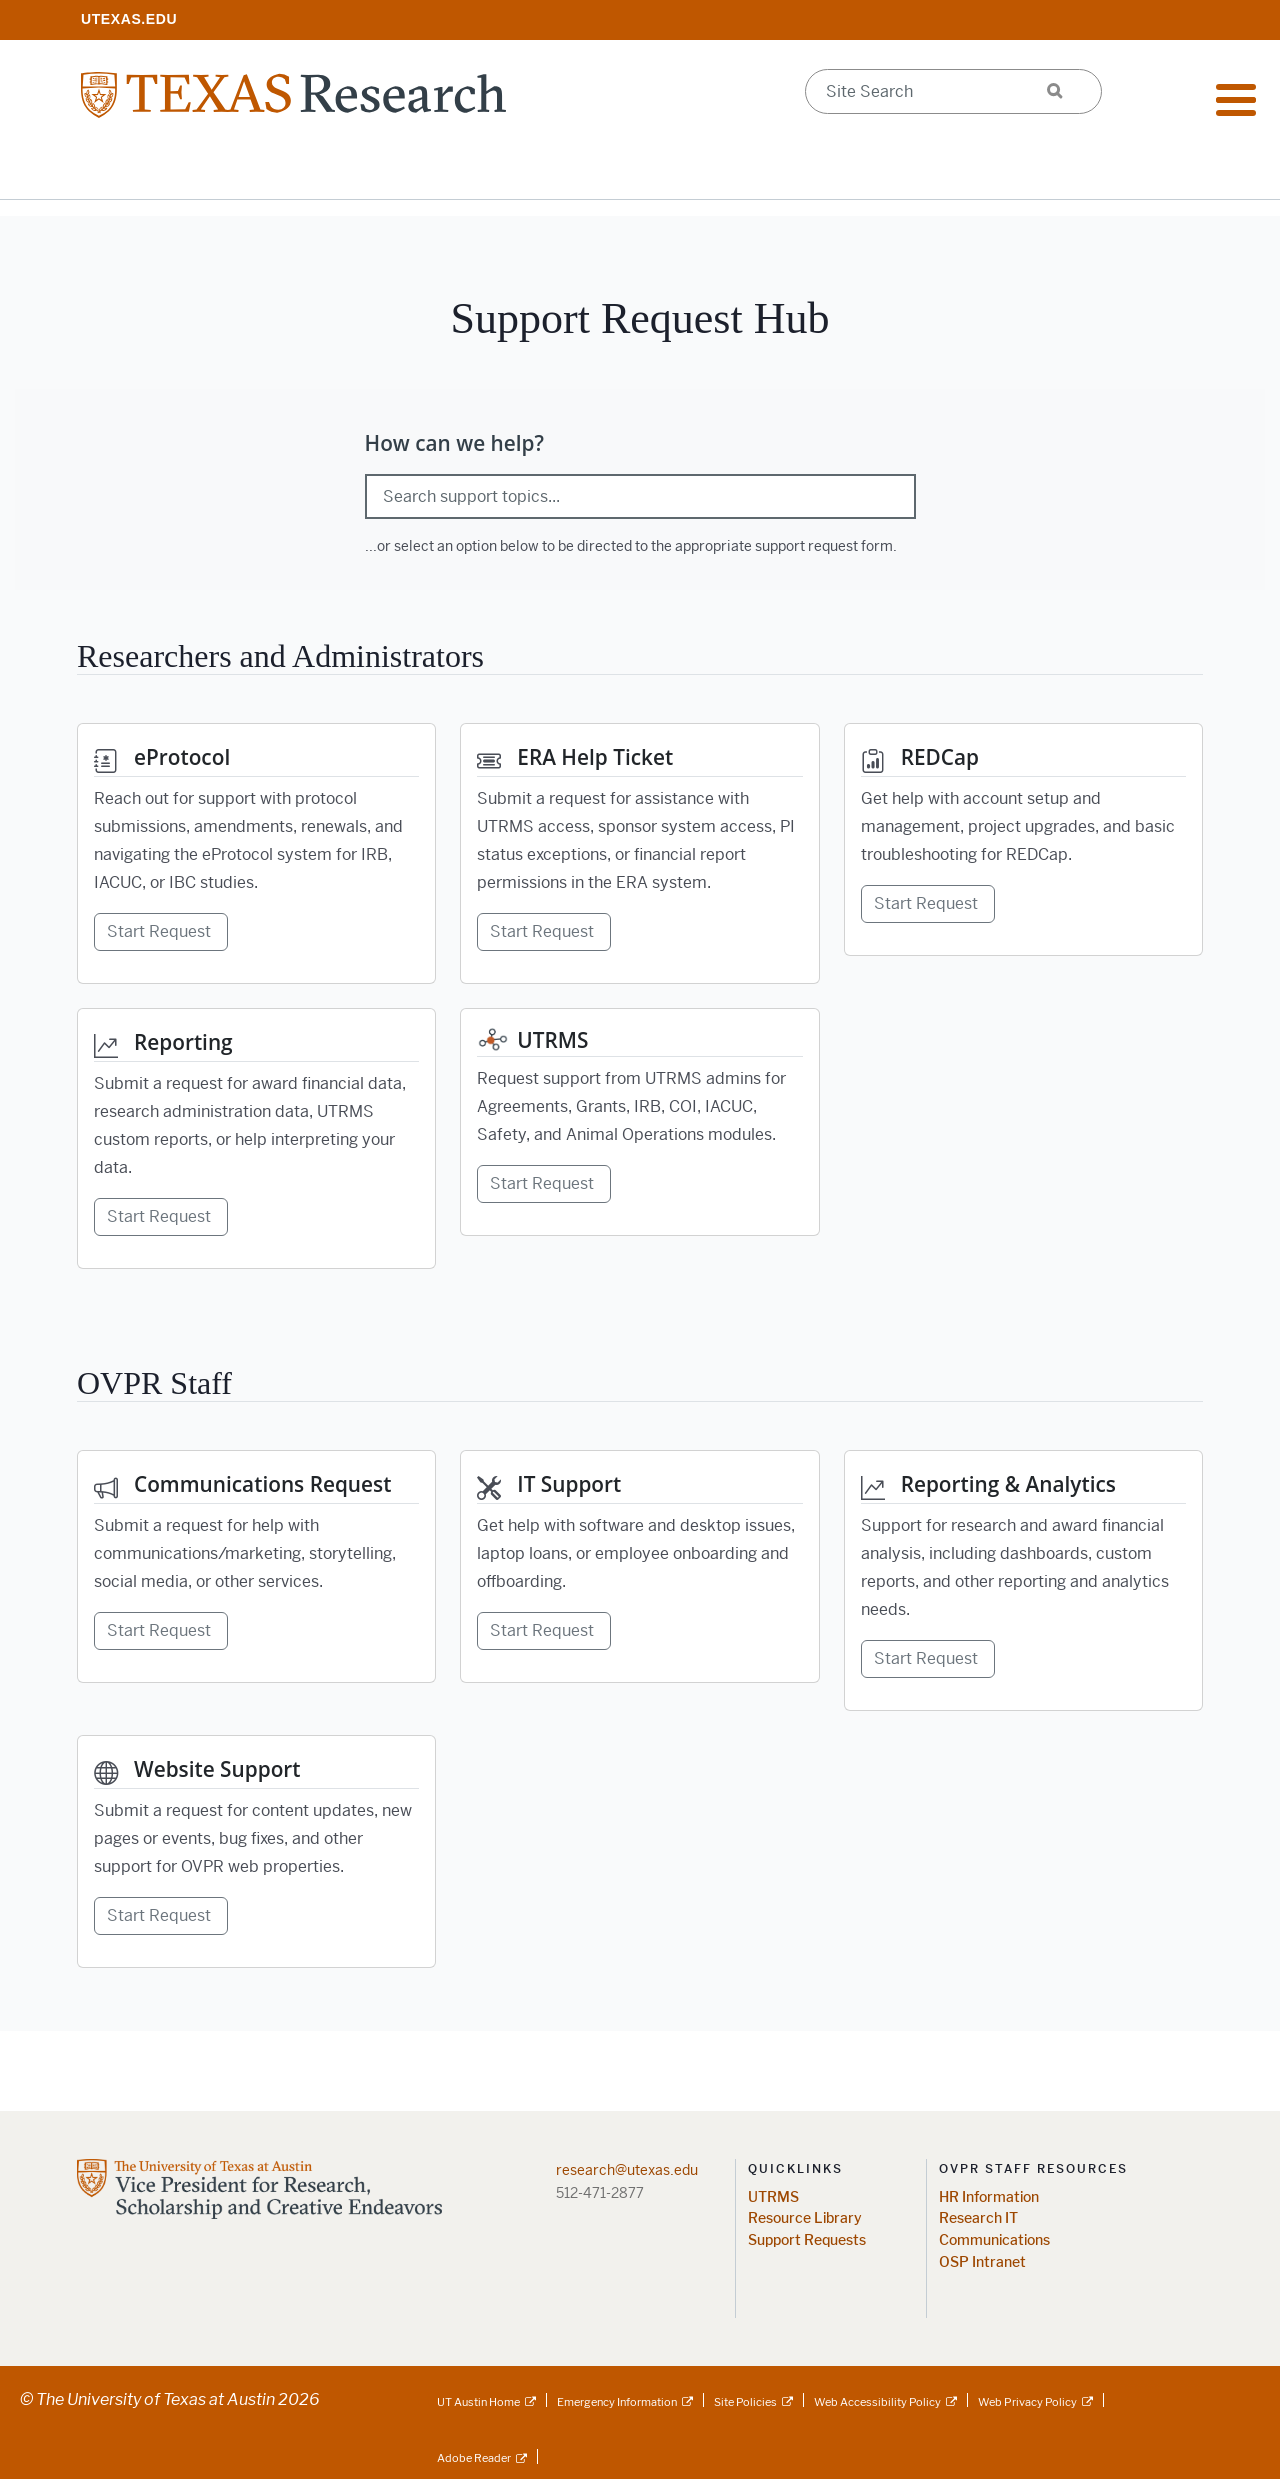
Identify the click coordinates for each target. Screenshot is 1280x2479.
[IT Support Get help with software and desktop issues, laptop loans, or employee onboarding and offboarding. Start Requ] (639, 1566)
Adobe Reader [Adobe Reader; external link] (474, 2458)
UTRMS (773, 2197)
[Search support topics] (640, 496)
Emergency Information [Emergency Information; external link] (617, 2402)
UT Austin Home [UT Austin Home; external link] (478, 2402)
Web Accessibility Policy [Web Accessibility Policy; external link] (877, 2402)
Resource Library (805, 2218)
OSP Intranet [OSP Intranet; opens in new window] (982, 2262)
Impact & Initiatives (407, 170)
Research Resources (173, 170)
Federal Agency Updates (1075, 170)
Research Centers (833, 170)
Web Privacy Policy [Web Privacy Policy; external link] (1027, 2402)
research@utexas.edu (627, 2170)
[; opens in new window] (129, 18)
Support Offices (625, 170)
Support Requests (807, 2240)
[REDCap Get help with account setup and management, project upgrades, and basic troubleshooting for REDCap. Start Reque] (1023, 839)
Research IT (978, 2218)
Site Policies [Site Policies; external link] (745, 2402)
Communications (994, 2240)
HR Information (989, 2197)
